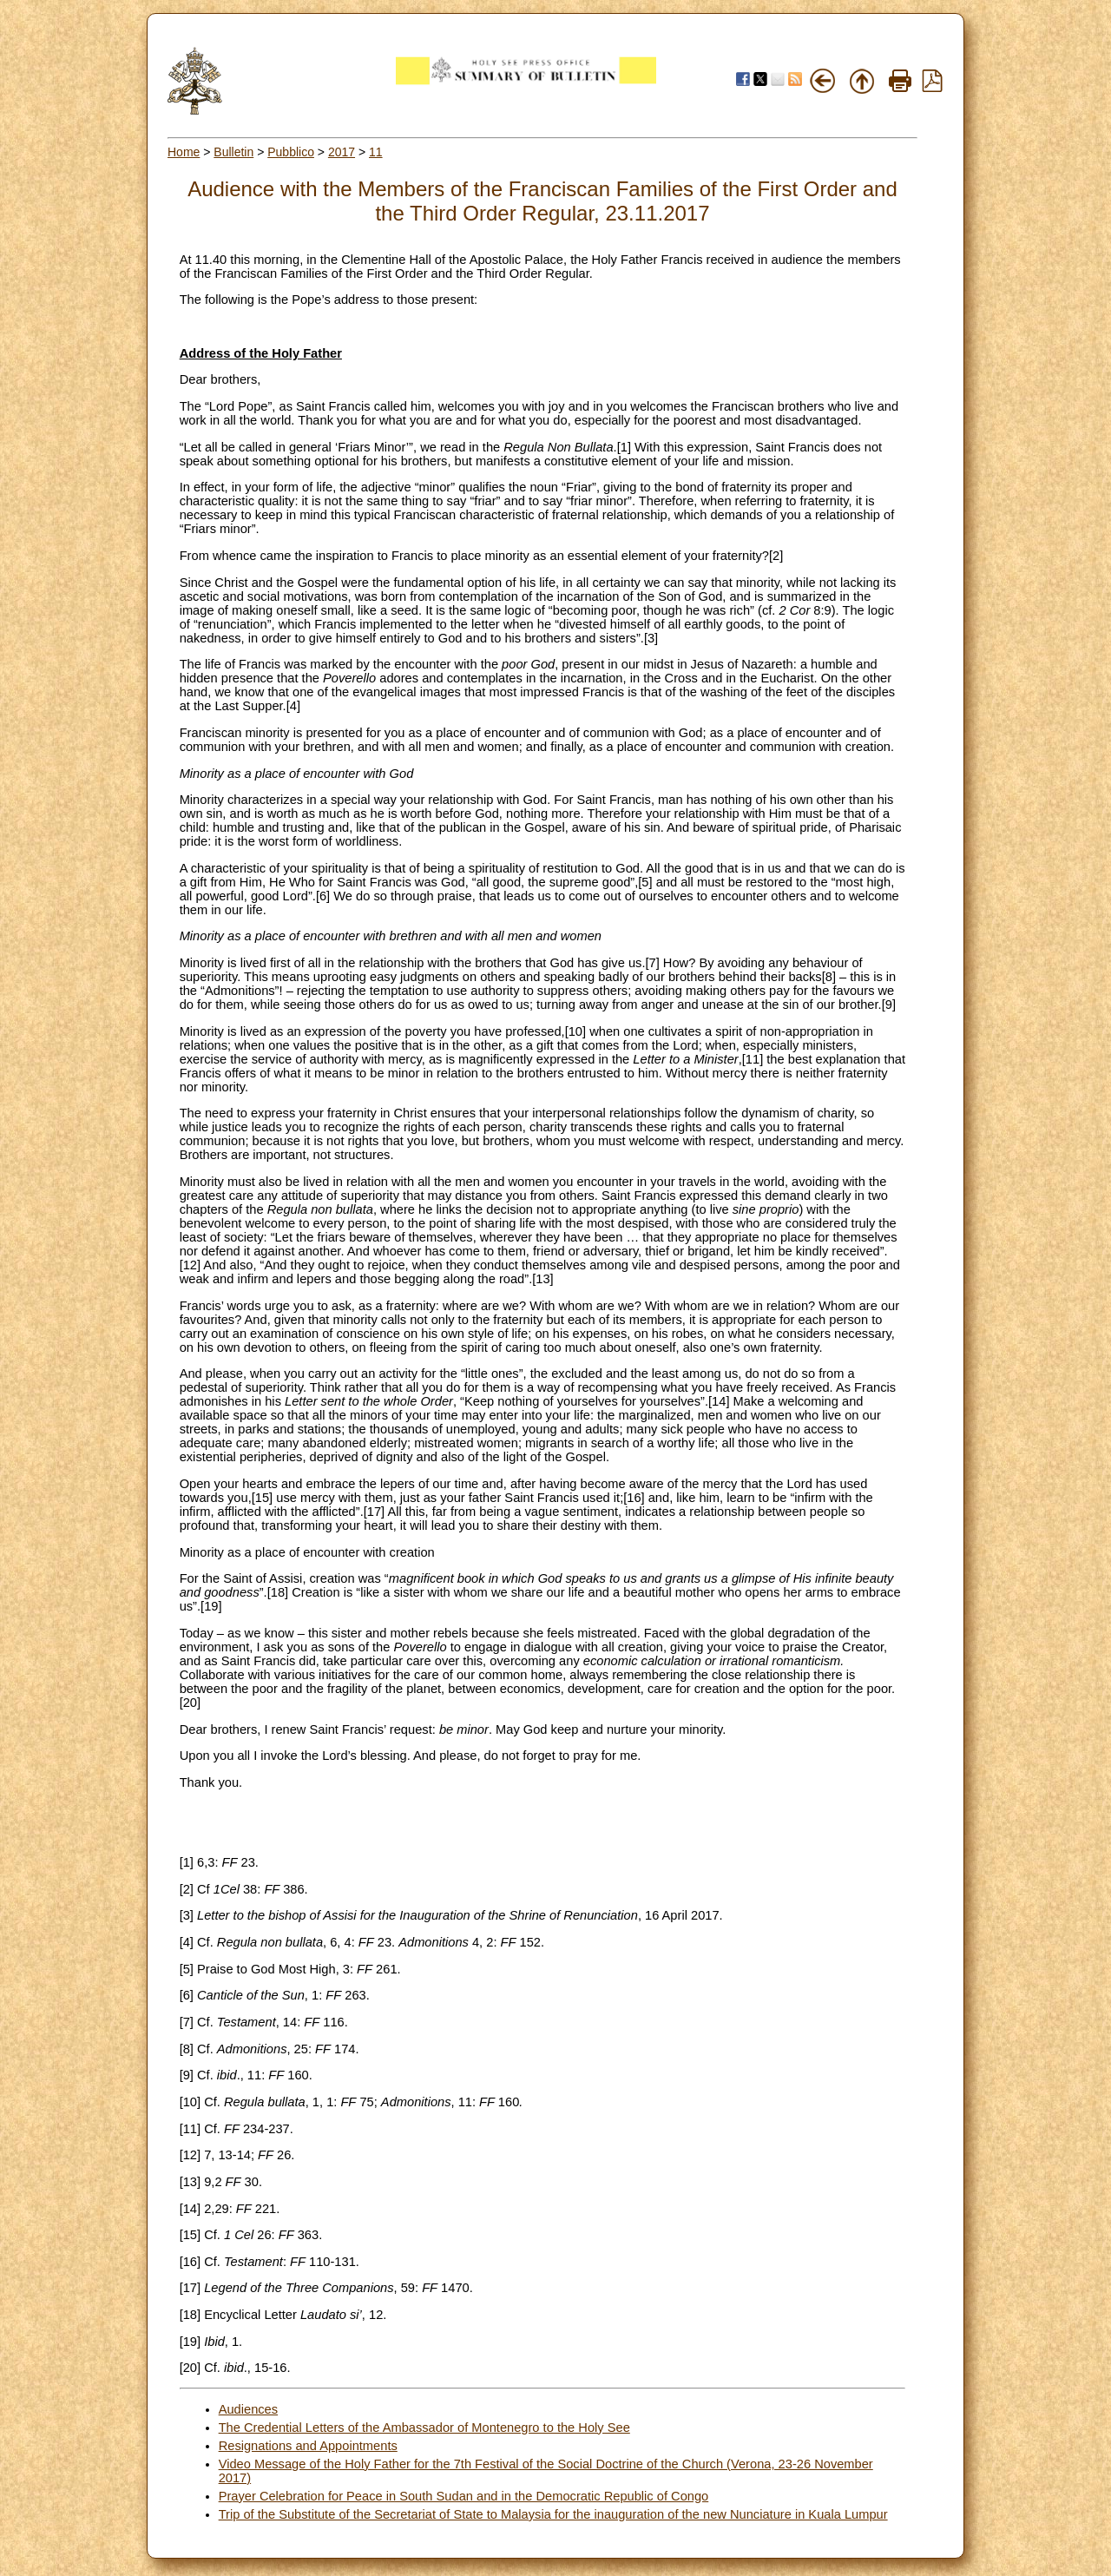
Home (184, 152)
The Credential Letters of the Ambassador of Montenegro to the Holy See (424, 2427)
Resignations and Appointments (308, 2446)
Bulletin (233, 152)
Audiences (248, 2409)
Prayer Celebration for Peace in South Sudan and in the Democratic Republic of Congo (464, 2496)
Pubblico (290, 152)
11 (376, 152)
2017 (341, 152)
